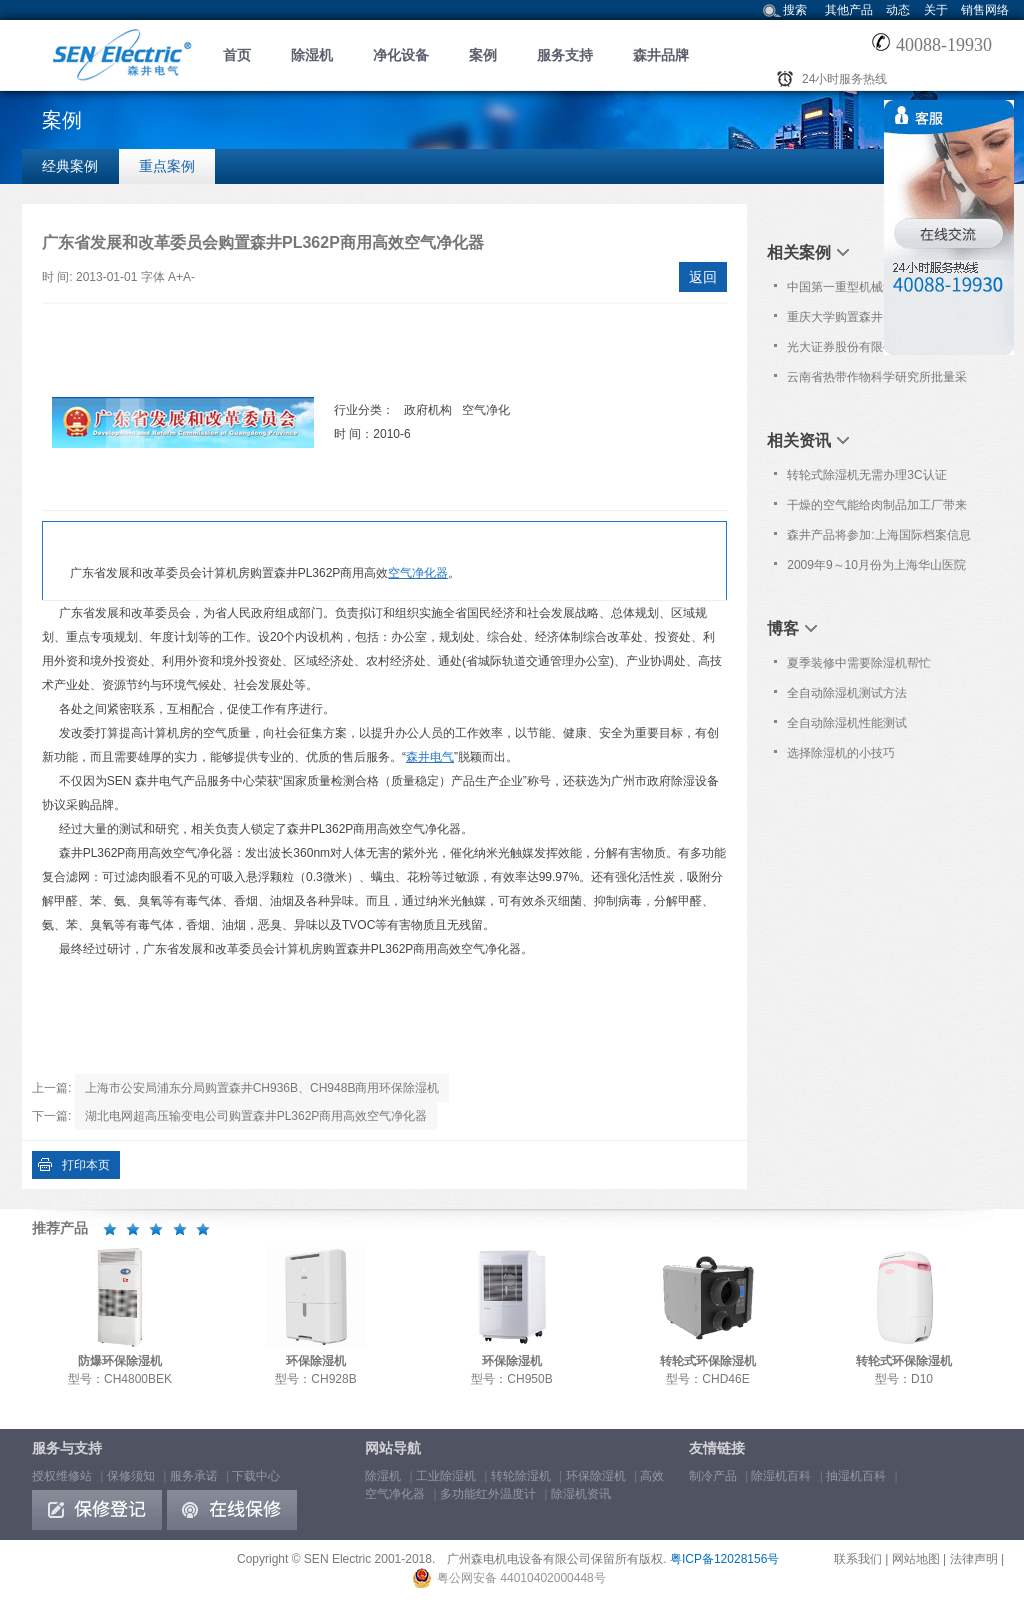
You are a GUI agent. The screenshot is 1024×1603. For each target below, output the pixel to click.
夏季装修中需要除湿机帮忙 (859, 663)
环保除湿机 (596, 1476)
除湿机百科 (781, 1476)
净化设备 (401, 55)
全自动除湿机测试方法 (847, 693)
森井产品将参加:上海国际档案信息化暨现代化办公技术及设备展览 (878, 539)
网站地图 (916, 1559)
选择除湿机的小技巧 (841, 753)
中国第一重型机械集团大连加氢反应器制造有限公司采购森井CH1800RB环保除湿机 (877, 291)
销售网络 (985, 10)
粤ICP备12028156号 (724, 1559)
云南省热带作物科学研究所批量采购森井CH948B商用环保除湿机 (877, 381)
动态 (898, 10)
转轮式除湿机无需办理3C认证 (866, 475)
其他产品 (849, 10)
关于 (936, 10)
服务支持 (565, 55)
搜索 (795, 10)
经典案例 (70, 166)
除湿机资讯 (581, 1494)
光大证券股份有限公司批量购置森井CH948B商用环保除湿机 (877, 351)
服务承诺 (194, 1476)
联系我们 (858, 1559)
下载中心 (256, 1476)
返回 (703, 277)
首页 (237, 55)
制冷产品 (713, 1476)
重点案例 (167, 166)
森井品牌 (661, 55)
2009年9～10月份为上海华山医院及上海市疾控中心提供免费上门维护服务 (877, 569)
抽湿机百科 (856, 1476)
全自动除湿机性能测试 (847, 723)
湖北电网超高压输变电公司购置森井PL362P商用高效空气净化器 (256, 1116)
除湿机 (312, 55)
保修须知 (131, 1476)
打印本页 (86, 1165)
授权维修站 (62, 1476)
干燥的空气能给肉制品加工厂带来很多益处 (877, 509)
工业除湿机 (446, 1476)
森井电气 (430, 757)
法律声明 (974, 1559)
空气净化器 (418, 573)
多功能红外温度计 (488, 1494)
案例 (483, 55)
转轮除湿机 (521, 1476)
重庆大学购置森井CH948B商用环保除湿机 (875, 321)
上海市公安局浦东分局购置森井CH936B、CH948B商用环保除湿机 (262, 1088)
